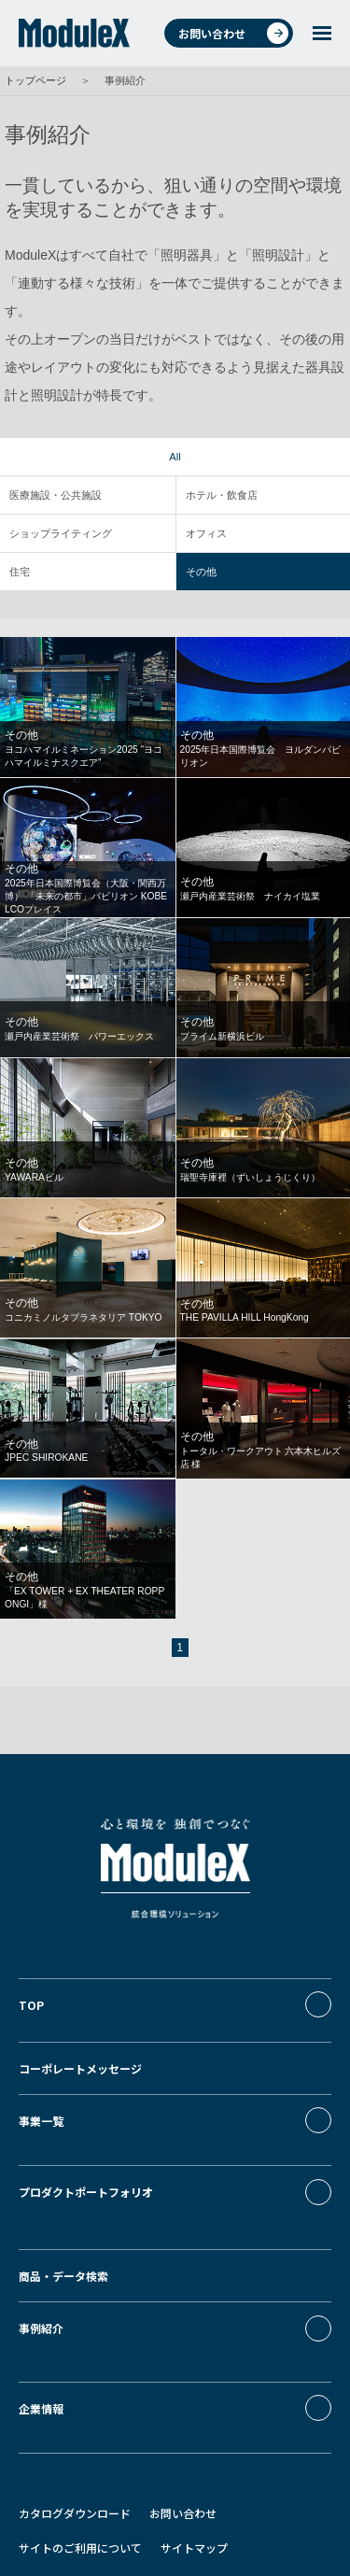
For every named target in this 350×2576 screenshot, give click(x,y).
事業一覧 (41, 2109)
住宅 (19, 571)
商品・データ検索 (63, 2214)
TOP (31, 2005)
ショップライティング (60, 533)
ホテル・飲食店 (222, 495)
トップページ (35, 80)
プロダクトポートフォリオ (86, 2162)
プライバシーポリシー (75, 2473)
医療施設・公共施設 (55, 495)
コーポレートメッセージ (80, 2057)
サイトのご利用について (80, 2439)
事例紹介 (41, 2266)
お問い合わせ (233, 33)
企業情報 (41, 2319)
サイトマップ (194, 2439)
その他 (201, 571)
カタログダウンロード (75, 2405)
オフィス (206, 533)
